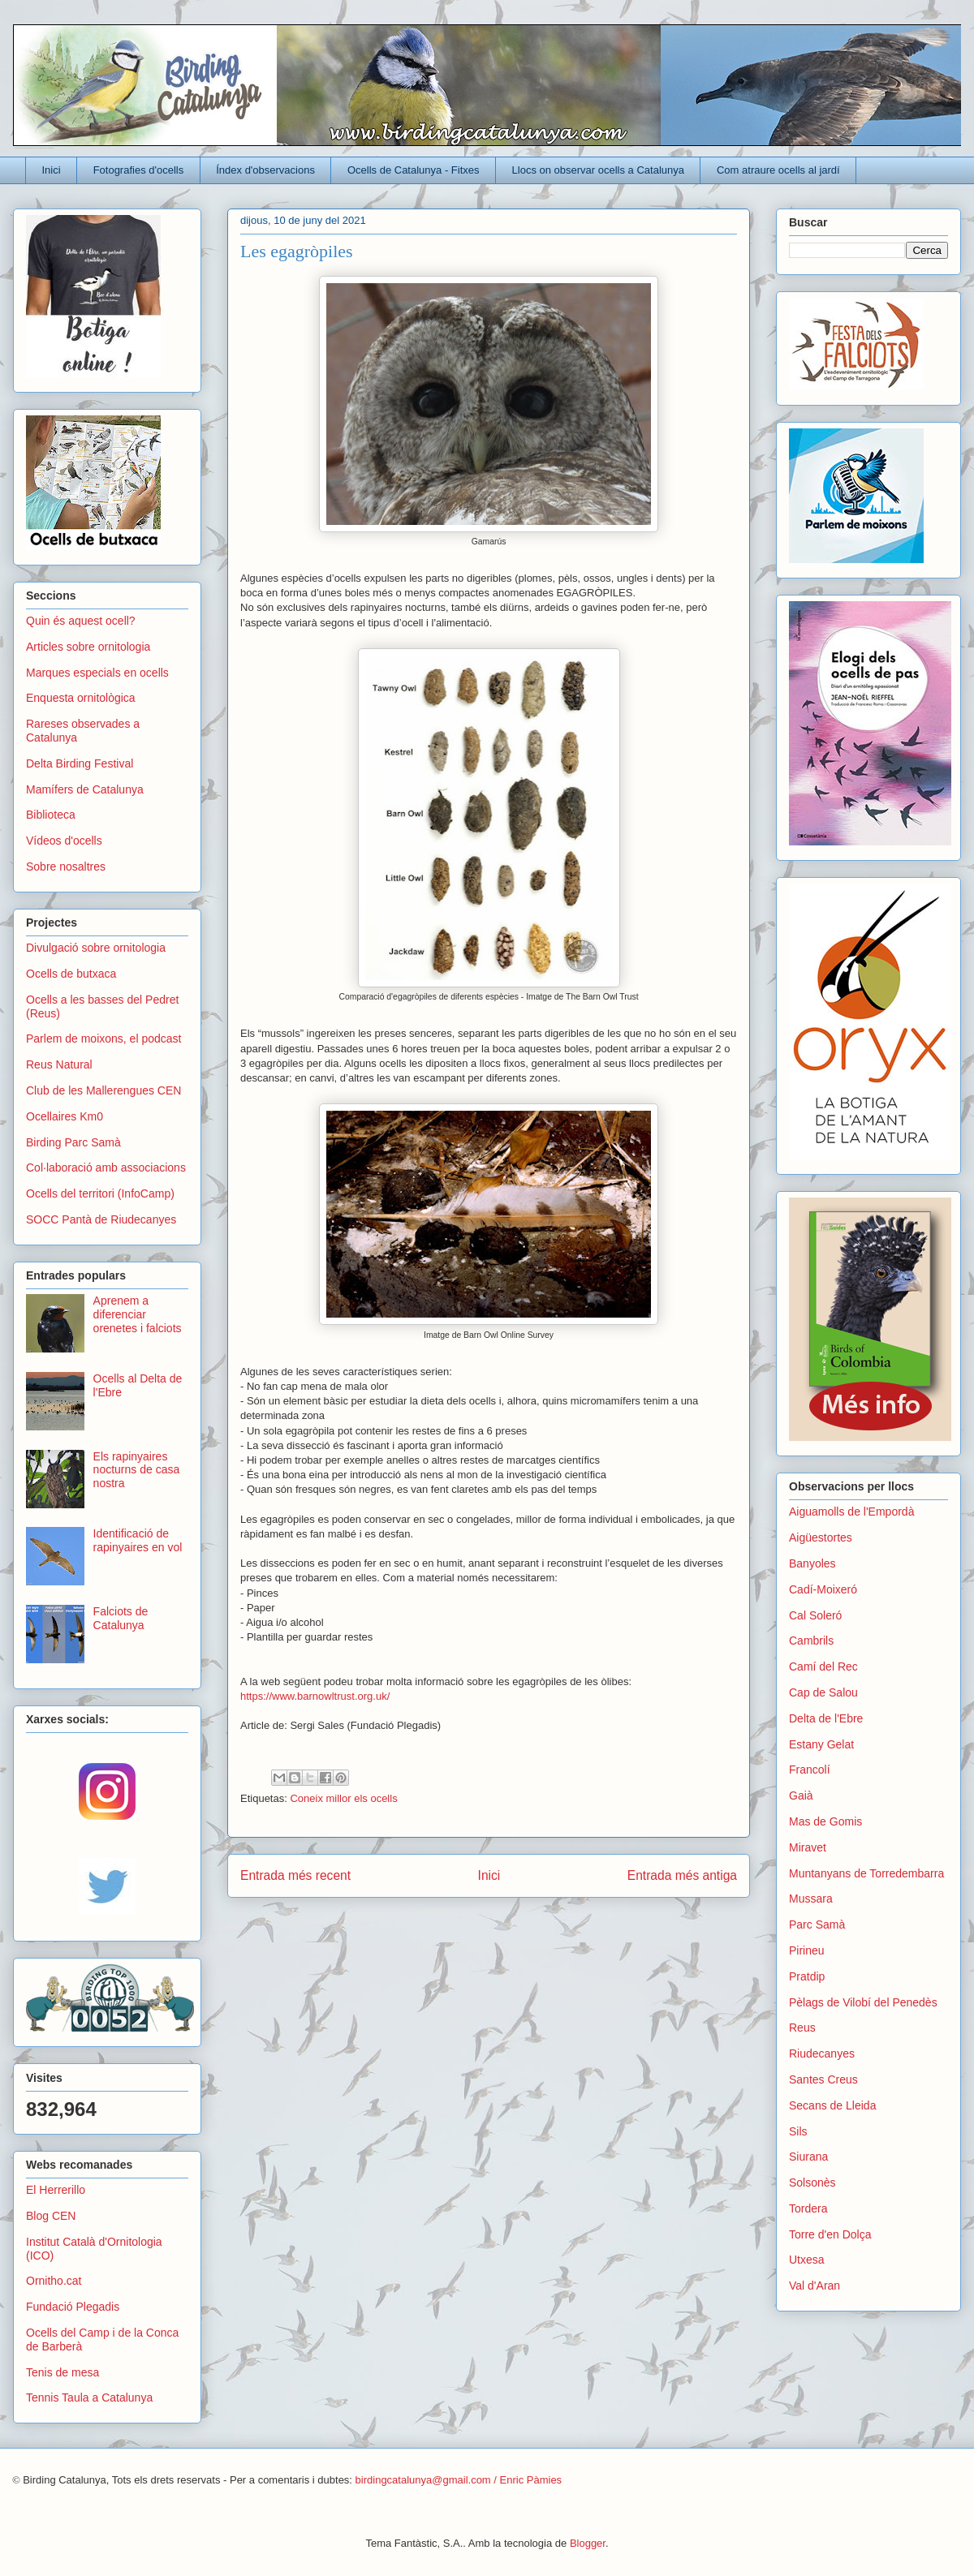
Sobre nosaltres (66, 866)
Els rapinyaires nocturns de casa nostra (136, 1470)
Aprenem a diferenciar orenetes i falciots (137, 1314)
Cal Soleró (815, 1615)
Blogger (588, 2543)
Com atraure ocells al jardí (778, 170)
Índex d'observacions (265, 170)
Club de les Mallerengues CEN (103, 1090)
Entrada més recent (295, 1875)
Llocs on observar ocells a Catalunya (598, 170)
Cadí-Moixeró (823, 1589)
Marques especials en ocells (97, 672)
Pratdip (807, 1976)
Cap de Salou (823, 1692)
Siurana (808, 2156)
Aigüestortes (820, 1537)
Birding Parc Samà (73, 1142)
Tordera (808, 2208)
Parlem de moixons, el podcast (103, 1038)
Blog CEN (50, 2215)
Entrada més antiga (682, 1875)
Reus (802, 2027)
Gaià (801, 1795)
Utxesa (807, 2259)
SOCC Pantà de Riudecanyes (101, 1219)
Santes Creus (823, 2079)
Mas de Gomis (825, 1821)
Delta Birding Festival (79, 763)
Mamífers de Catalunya (85, 789)
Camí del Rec (823, 1666)
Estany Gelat (821, 1744)
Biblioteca (50, 814)
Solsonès (812, 2182)
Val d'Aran (814, 2285)
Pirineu (807, 1950)
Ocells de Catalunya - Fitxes (413, 170)
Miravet (807, 1847)
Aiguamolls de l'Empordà (851, 1511)
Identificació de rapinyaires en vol (138, 1540)
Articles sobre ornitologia (88, 646)
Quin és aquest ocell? (81, 620)
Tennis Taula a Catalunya (89, 2397)
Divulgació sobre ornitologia (96, 947)
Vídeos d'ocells (64, 840)
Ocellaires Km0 (64, 1116)
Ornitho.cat (53, 2280)
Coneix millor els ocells (343, 1798)
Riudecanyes (822, 2053)
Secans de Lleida (832, 2105)
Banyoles (812, 1563)
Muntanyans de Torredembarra (866, 1873)
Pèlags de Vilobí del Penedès (863, 2002)
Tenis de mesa (62, 2372)
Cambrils (811, 1640)
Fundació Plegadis (72, 2306)
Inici (51, 170)
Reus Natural (59, 1064)
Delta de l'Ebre (826, 1718)
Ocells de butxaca (71, 973)
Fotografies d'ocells (138, 170)
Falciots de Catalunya (121, 1618)
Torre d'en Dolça (830, 2234)
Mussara (811, 1898)
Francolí (809, 1769)
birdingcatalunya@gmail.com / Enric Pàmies (459, 2480)
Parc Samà (817, 1924)
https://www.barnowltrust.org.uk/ (315, 1696)
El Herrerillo (55, 2189)
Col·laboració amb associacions (106, 1167)
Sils (798, 2131)
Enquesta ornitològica (81, 697)
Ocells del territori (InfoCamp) (100, 1193)
